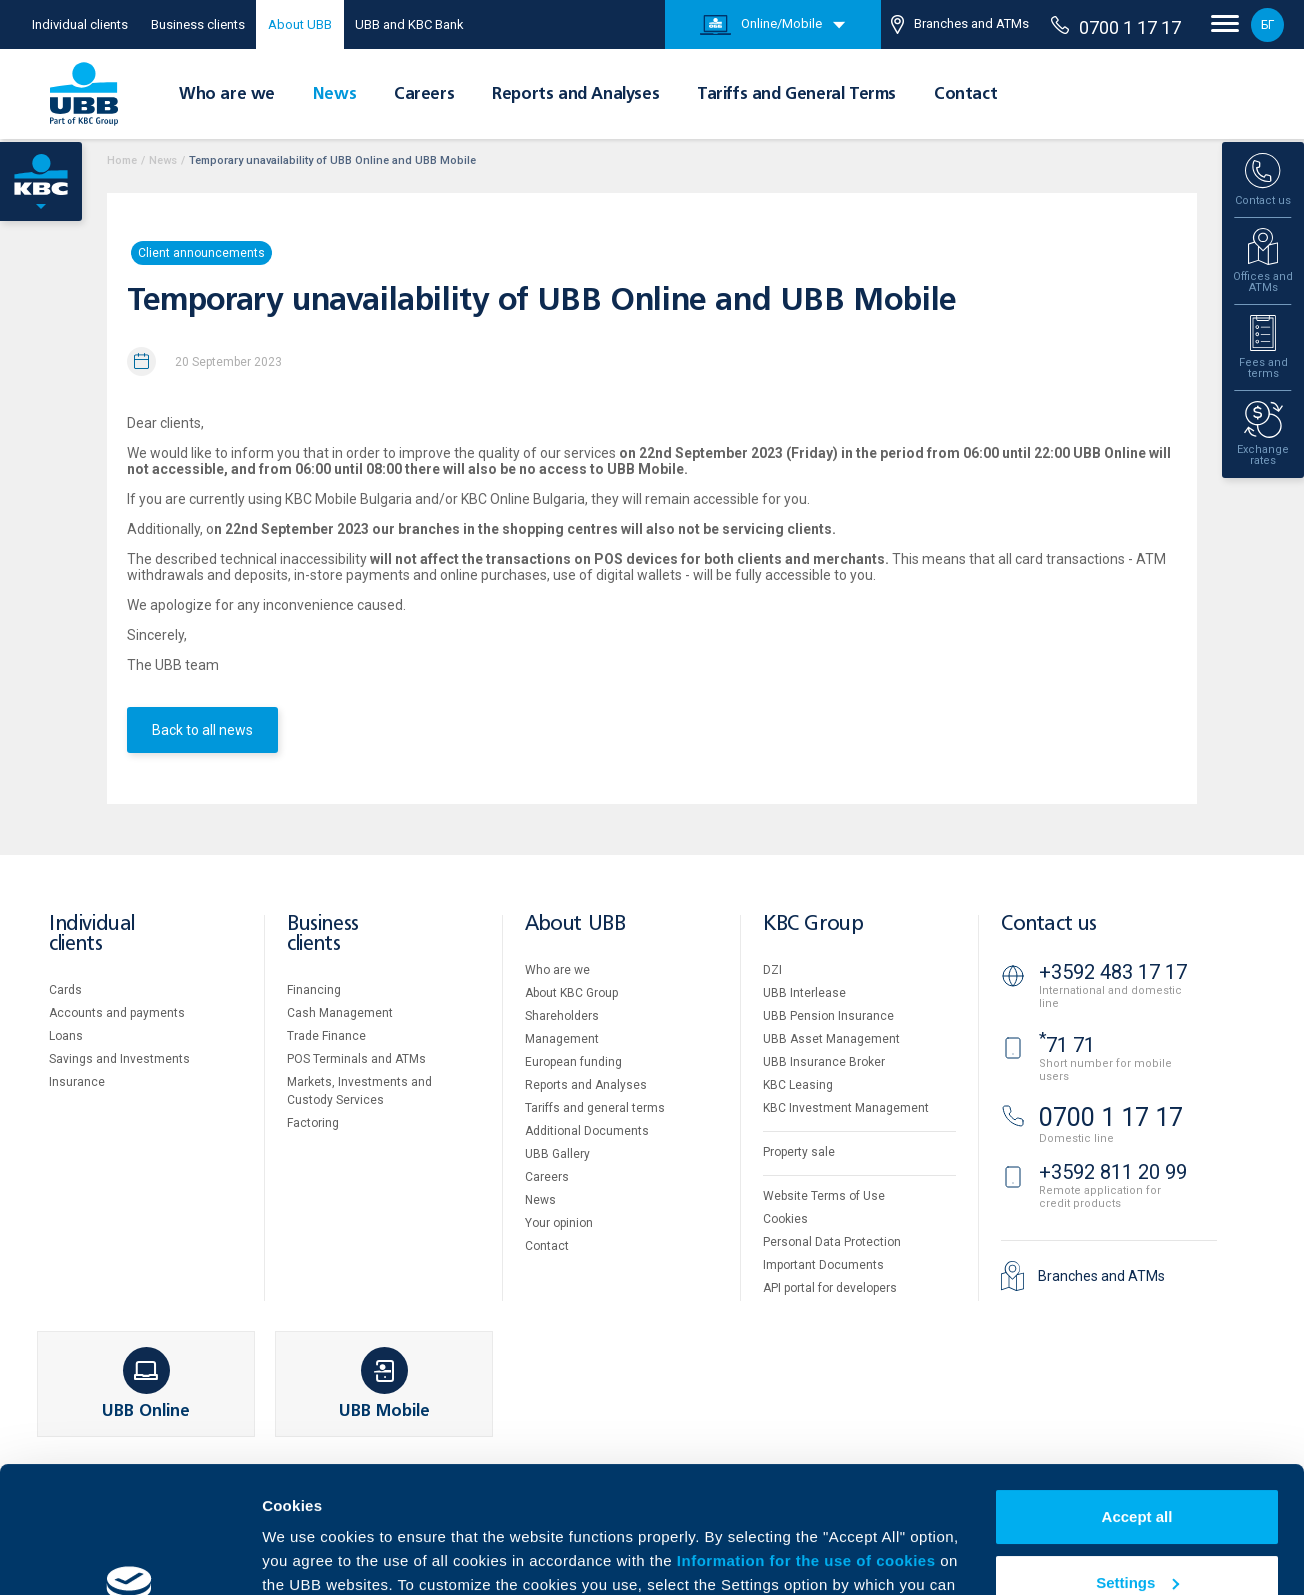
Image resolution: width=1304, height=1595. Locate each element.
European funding (573, 1062)
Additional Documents (587, 1131)
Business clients (198, 24)
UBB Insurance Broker (824, 1062)
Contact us (1049, 924)
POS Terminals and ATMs (356, 1059)
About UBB (300, 24)
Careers (424, 95)
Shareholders (562, 1016)
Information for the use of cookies (808, 1452)
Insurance (77, 1082)
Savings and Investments (119, 1059)
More (280, 1555)
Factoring (313, 1123)
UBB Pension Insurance (828, 1016)
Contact (965, 95)
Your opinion (559, 1223)
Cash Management (340, 1013)
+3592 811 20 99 (1113, 1172)
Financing (314, 990)
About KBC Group (571, 993)
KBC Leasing (798, 1085)
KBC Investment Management (846, 1108)
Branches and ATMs (960, 24)
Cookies (785, 1219)
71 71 (1067, 1045)
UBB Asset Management (831, 1039)
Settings (1137, 1473)
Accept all (1137, 1408)
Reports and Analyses (575, 95)
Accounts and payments (117, 1013)
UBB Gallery (557, 1154)
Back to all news (202, 730)
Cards (65, 990)
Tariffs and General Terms (796, 95)
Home (122, 160)
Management (562, 1039)
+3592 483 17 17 (1113, 972)
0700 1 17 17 (1116, 27)
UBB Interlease (804, 993)
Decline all (1137, 1539)
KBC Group (813, 924)
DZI (772, 970)
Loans (66, 1036)
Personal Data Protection (832, 1242)
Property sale (799, 1152)
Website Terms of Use (824, 1196)
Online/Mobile (761, 25)
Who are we (227, 95)
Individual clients (80, 24)
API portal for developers (830, 1288)
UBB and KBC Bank (409, 24)
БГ (1267, 25)
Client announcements (201, 253)
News (334, 95)
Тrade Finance (326, 1036)
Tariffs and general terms (595, 1108)
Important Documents (823, 1265)
